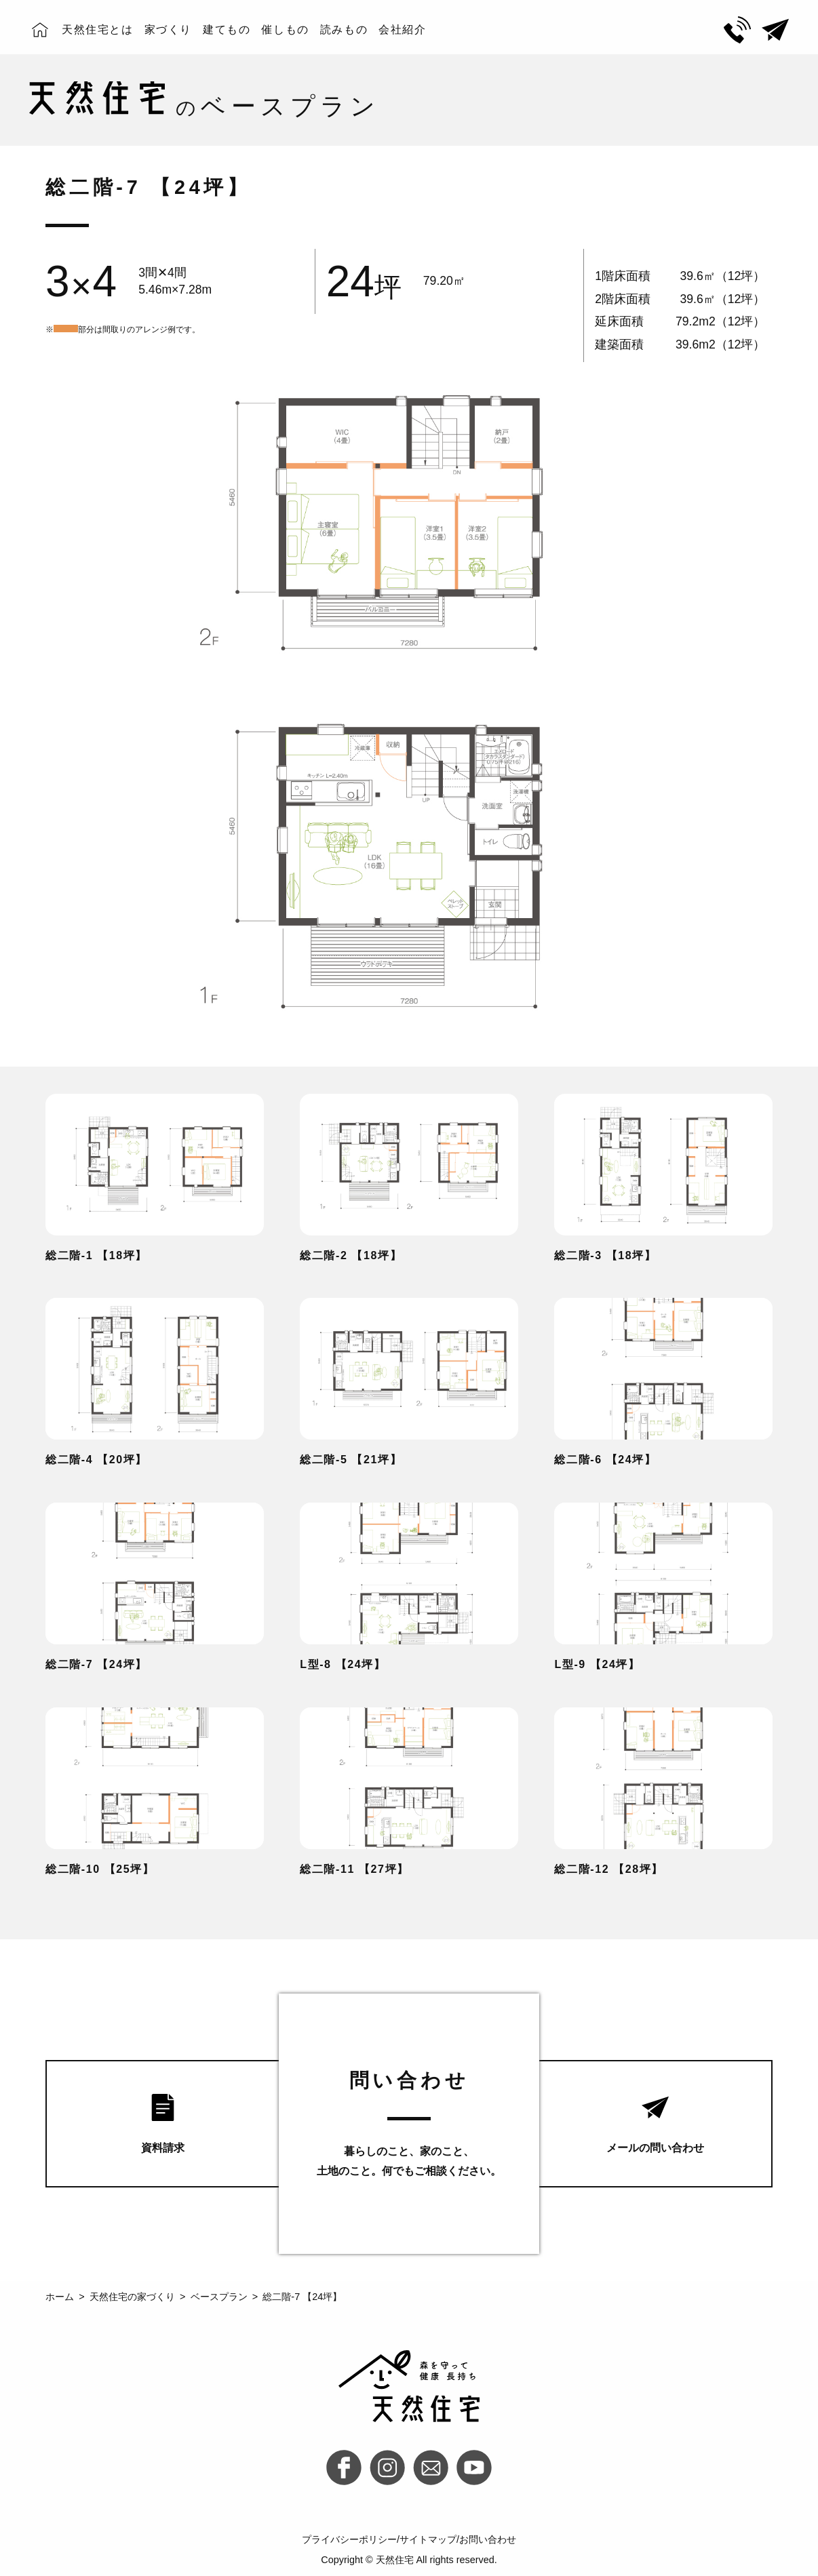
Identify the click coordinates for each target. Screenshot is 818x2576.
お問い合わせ (487, 2539)
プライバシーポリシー (349, 2539)
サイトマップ (428, 2539)
